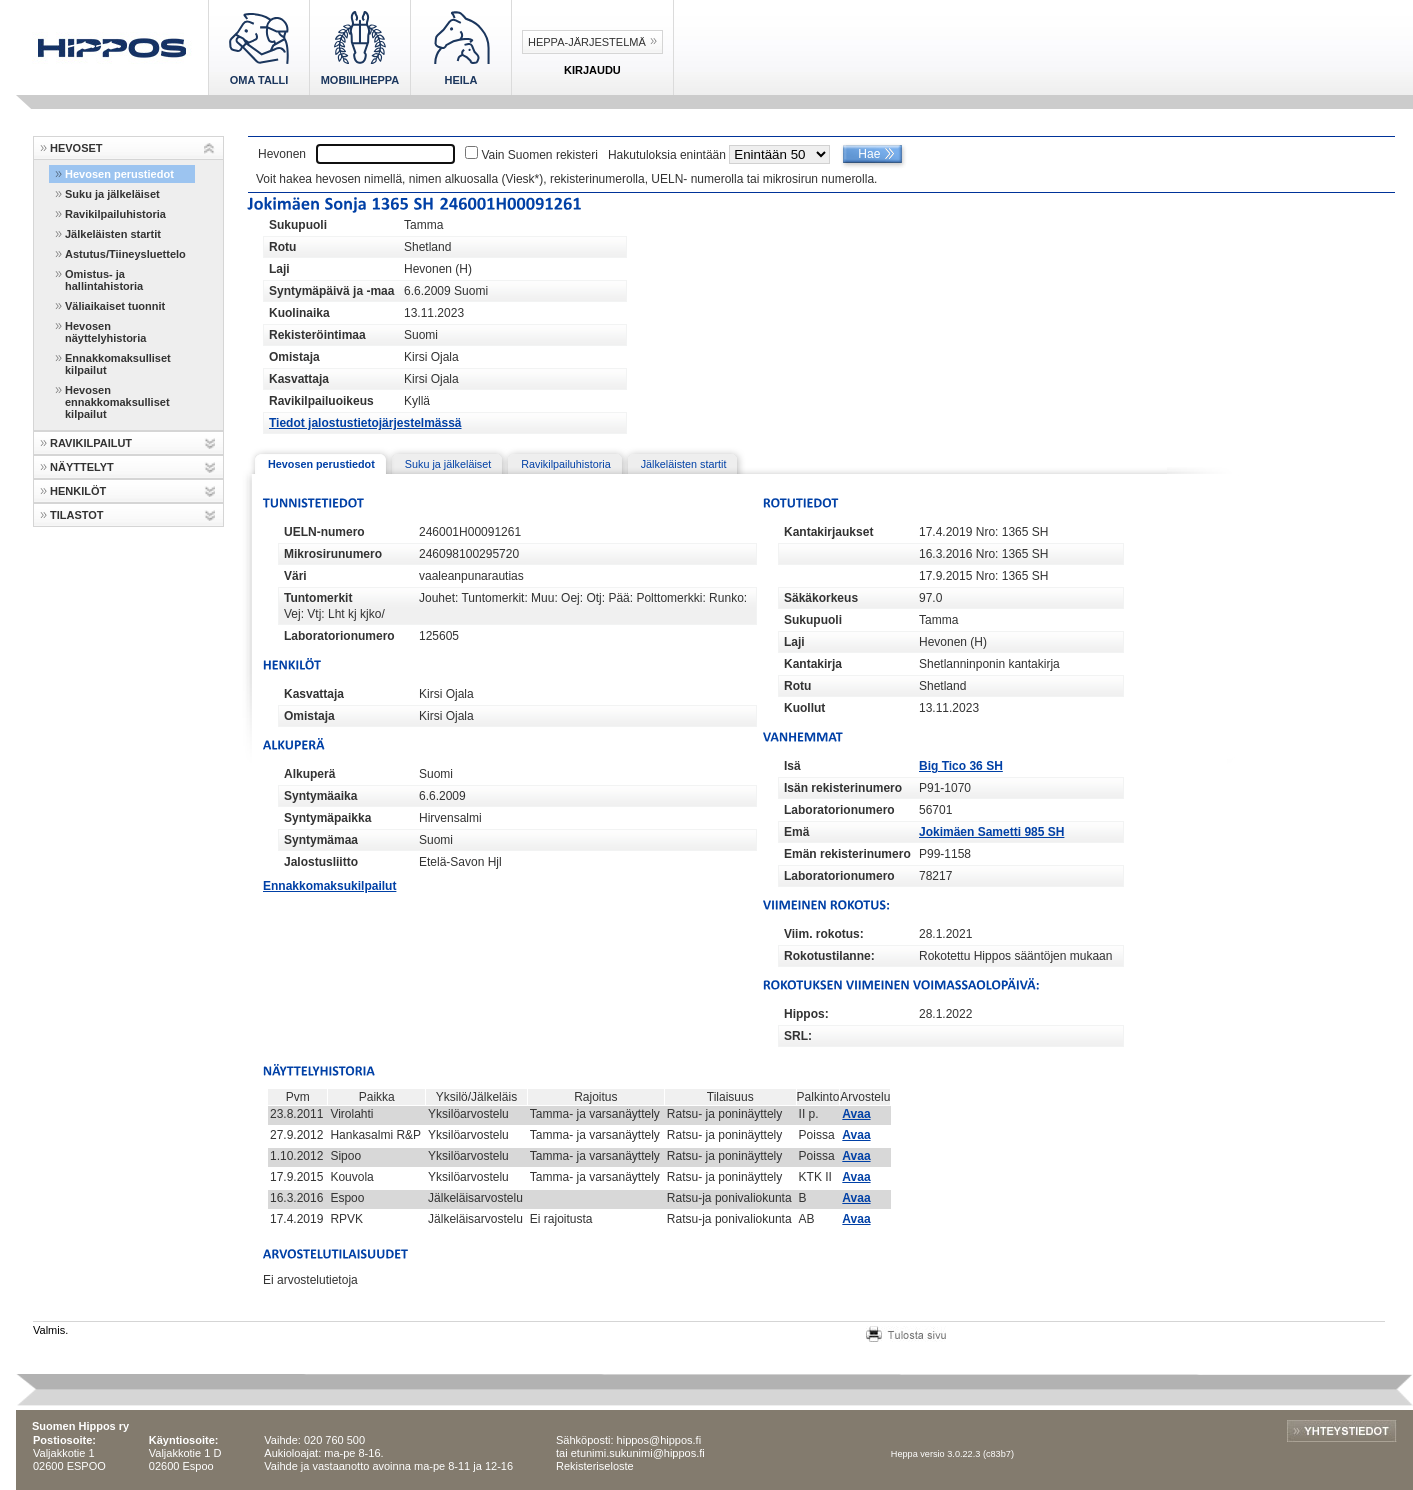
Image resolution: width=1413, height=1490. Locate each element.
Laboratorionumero (339, 636)
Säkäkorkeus (821, 598)
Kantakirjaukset (828, 532)
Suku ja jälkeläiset (112, 194)
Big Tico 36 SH (961, 766)
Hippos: (806, 1014)
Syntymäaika (320, 796)
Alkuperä (309, 774)
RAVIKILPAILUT (91, 443)
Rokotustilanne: (829, 956)
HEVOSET (76, 148)
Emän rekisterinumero (847, 854)
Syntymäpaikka (327, 818)
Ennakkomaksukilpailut (329, 886)
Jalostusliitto (321, 862)
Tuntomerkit (318, 598)
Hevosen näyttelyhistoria (105, 332)
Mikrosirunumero (333, 554)
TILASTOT (77, 515)
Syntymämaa (321, 840)
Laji (279, 269)
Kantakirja (813, 664)
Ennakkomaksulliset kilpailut (118, 364)
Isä (792, 766)
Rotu (282, 247)
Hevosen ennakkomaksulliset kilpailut (117, 402)
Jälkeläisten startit (113, 234)
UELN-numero (324, 532)
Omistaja (294, 357)
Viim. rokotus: (824, 934)
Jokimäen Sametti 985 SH (991, 832)
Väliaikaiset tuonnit (115, 306)
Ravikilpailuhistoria (115, 214)
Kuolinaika (299, 313)
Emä (796, 832)
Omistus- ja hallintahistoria (104, 280)
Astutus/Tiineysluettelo (125, 254)
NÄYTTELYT (82, 467)
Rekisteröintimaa (317, 335)
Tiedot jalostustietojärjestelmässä (365, 423)
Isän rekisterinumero (843, 788)
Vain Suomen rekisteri (539, 155)
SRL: (798, 1036)
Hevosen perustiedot (119, 174)
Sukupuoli (298, 225)
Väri (295, 576)
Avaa (856, 1114)
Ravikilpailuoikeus (321, 401)
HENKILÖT (78, 491)
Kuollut (804, 708)
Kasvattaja (299, 379)
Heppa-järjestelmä (587, 42)
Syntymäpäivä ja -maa (331, 291)
